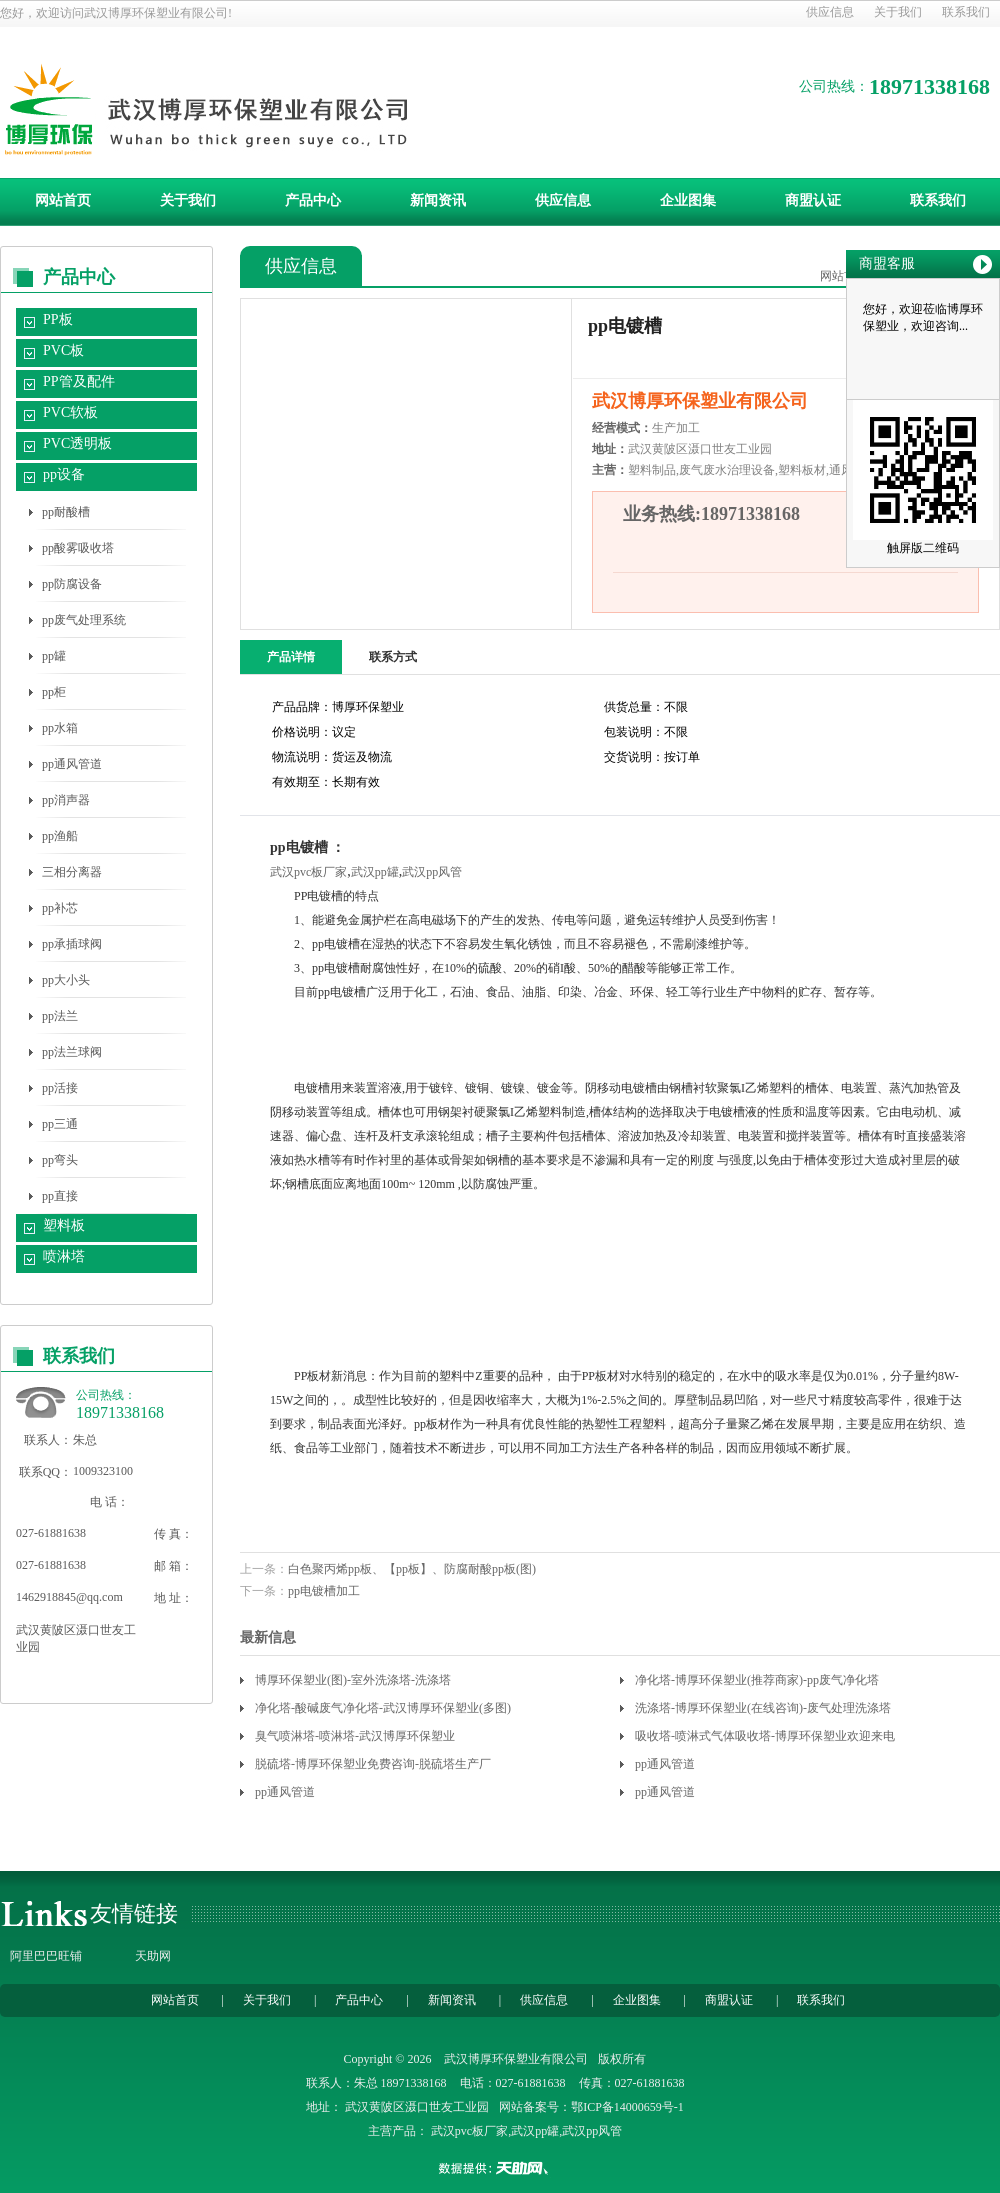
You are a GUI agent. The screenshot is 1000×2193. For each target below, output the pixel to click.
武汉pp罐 (375, 872)
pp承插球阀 (72, 944)
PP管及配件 (79, 381)
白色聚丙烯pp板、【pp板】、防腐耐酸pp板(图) (412, 1569)
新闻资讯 (438, 200)
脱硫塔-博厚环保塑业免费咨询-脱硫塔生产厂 (373, 1764)
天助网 (153, 1956)
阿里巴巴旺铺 (46, 1956)
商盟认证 (813, 200)
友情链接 (134, 1913)
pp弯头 (60, 1160)
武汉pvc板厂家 (308, 872)
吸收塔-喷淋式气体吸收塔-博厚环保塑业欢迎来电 (765, 1736)
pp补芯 (60, 908)
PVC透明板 (77, 443)
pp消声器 (66, 800)
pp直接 (60, 1196)
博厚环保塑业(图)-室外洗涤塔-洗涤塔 (353, 1680)
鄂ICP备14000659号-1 (627, 2107)
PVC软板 (70, 412)
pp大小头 (66, 980)
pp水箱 (60, 728)
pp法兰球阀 (72, 1052)
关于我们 (898, 12)
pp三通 (60, 1124)
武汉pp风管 (432, 872)
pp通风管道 (72, 764)
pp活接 (60, 1088)
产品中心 (313, 200)
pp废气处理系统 (84, 620)
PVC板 (63, 350)
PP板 (58, 319)
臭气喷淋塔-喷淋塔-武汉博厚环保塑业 (355, 1736)
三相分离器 (72, 872)
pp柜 (54, 692)
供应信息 (830, 12)
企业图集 (688, 200)
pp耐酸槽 (66, 512)
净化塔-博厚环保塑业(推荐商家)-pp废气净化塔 (757, 1680)
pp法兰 (60, 1016)
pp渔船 (60, 836)
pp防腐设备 (72, 584)
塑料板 (64, 1225)
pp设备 (64, 474)
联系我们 (966, 12)
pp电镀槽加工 (324, 1591)
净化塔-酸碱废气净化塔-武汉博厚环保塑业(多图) (383, 1708)
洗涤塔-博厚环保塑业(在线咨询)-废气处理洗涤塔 (763, 1708)
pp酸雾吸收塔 (78, 548)
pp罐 (54, 656)
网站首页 (63, 200)
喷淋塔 (64, 1256)
